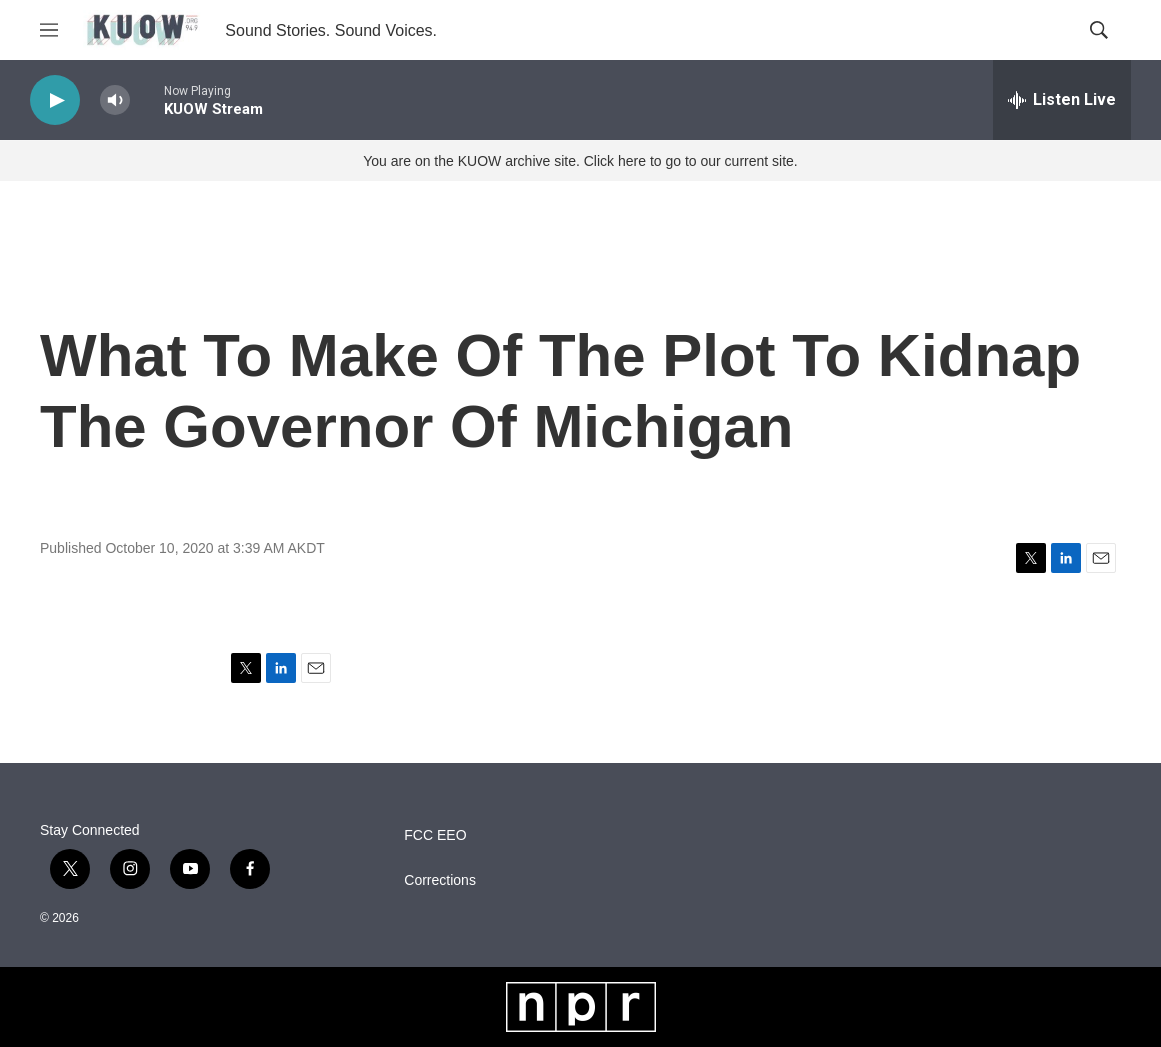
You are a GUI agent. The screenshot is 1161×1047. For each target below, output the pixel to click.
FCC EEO (435, 835)
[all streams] (1062, 100)
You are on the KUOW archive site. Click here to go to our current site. (580, 161)
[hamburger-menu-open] (49, 30)
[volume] (115, 100)
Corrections (440, 880)
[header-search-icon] (1099, 30)
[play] (55, 100)
